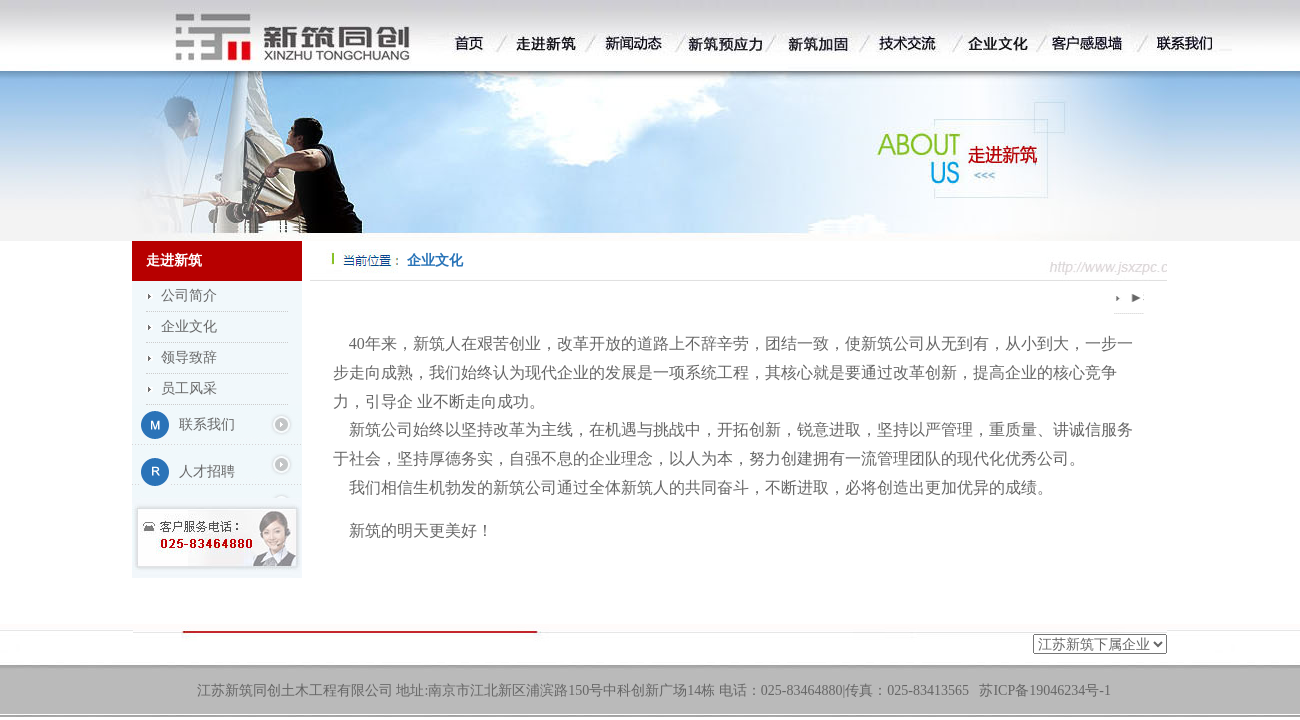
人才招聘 (207, 471)
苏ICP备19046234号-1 (1044, 690)
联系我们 (207, 424)
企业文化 (189, 326)
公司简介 (189, 295)
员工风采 (189, 388)
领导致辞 (189, 357)
